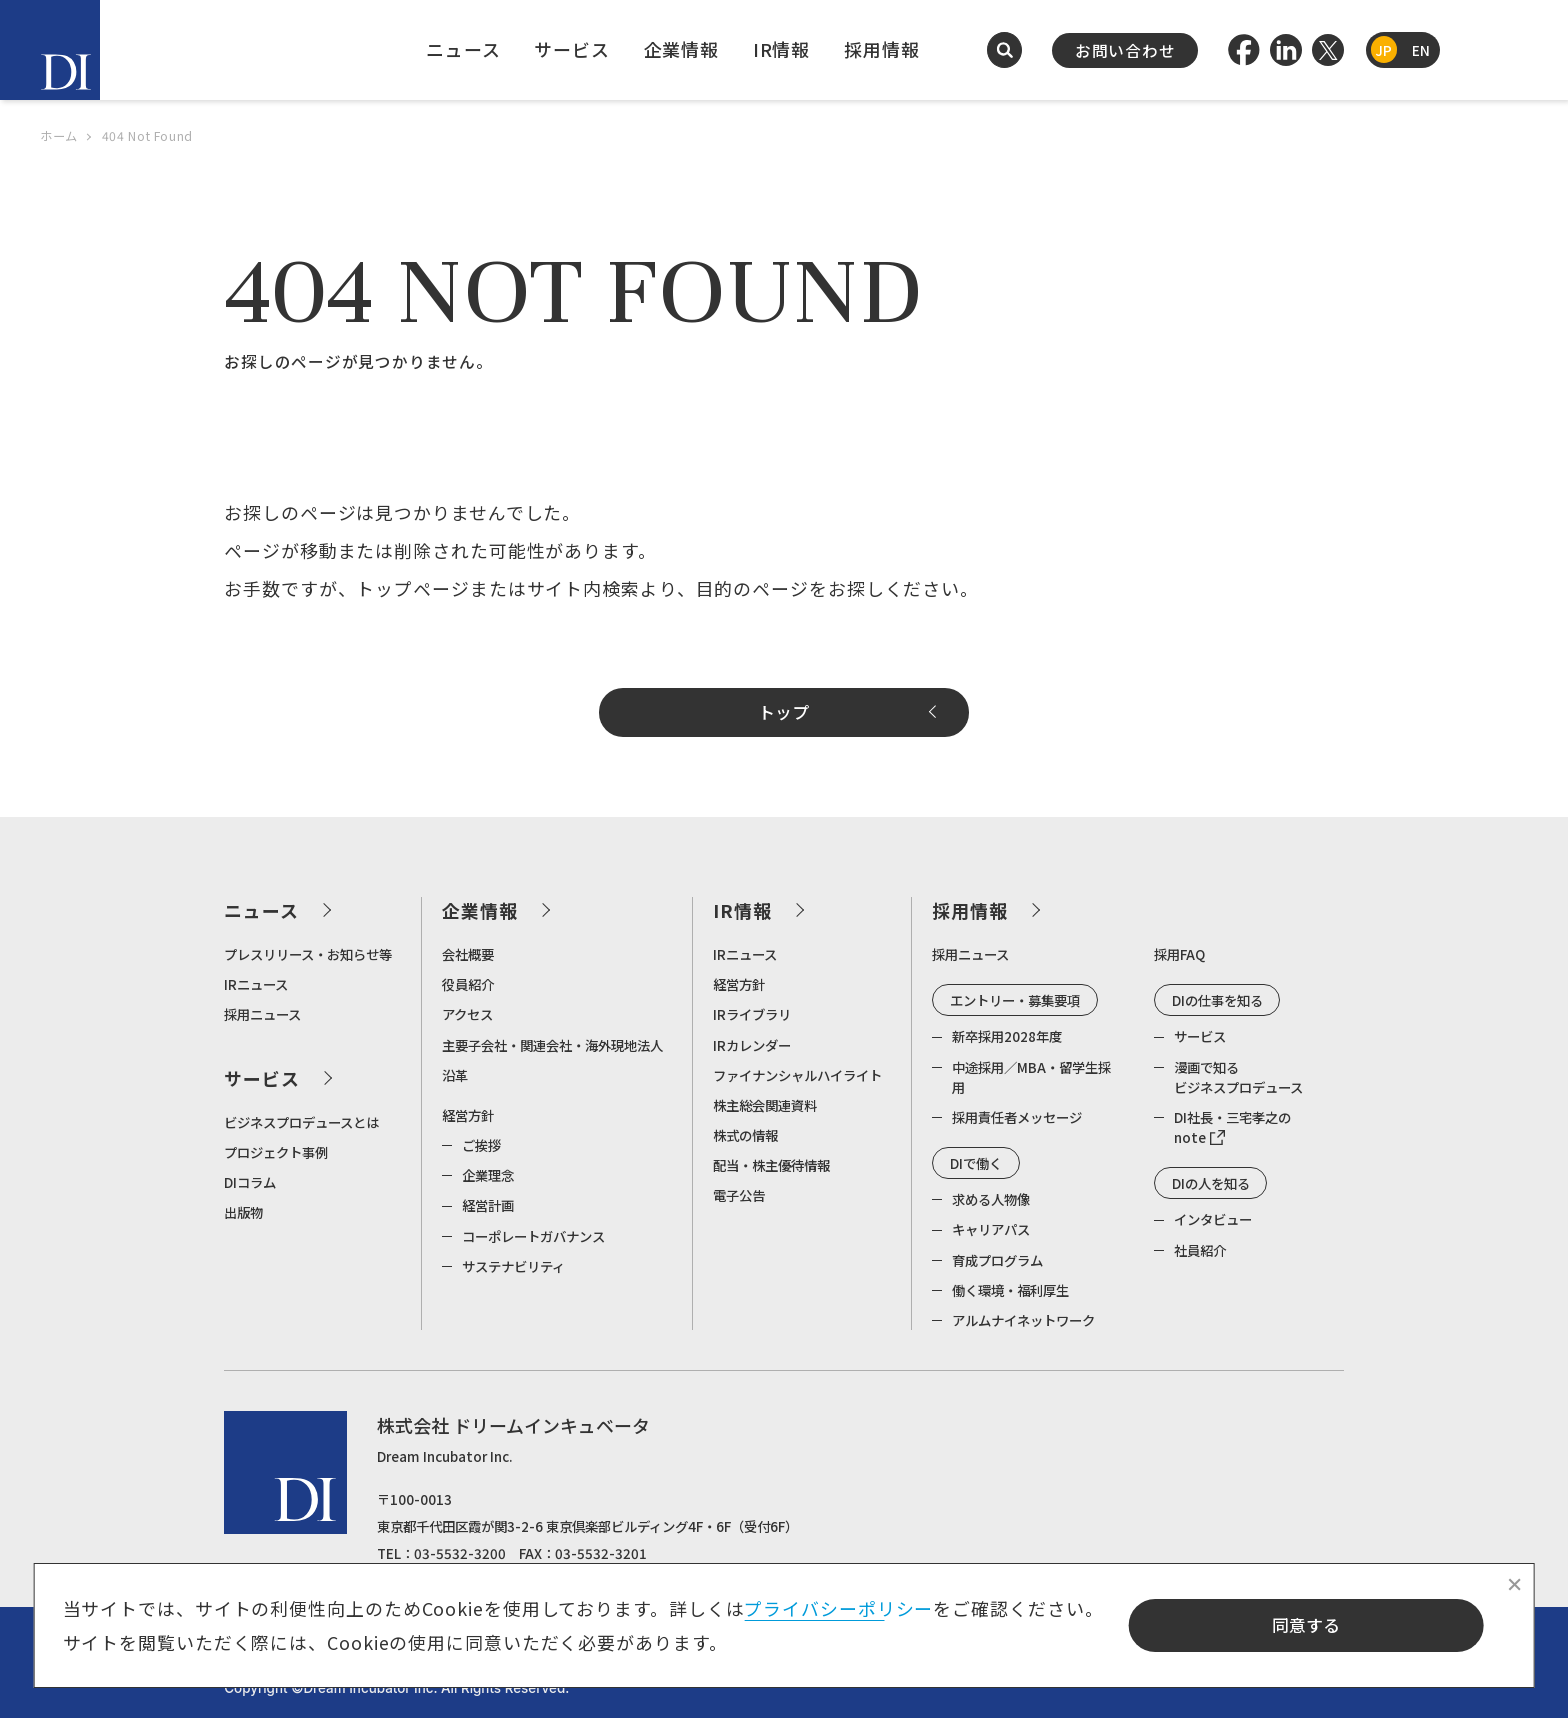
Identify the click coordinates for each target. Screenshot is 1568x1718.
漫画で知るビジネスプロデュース (1238, 1077)
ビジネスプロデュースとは (301, 1122)
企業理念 (488, 1175)
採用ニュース (262, 1014)
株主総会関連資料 (765, 1105)
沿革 (455, 1075)
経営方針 (468, 1115)
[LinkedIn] (1286, 50)
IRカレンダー (752, 1045)
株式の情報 (745, 1135)
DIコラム (250, 1182)
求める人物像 (991, 1199)
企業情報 (682, 49)
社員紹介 (1200, 1250)
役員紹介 (468, 984)
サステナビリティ (513, 1266)
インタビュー (1213, 1219)
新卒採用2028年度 (1007, 1036)
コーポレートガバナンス (533, 1236)
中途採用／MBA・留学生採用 (1031, 1077)
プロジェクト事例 (276, 1152)
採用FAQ (1179, 954)
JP (1383, 50)
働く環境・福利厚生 (1010, 1290)
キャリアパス (991, 1229)
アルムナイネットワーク (1023, 1320)
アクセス (467, 1014)
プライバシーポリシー (838, 1608)
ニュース (463, 49)
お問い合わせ (1125, 50)
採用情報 (882, 49)
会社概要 (468, 954)
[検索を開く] (1005, 50)
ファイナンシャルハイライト (797, 1075)
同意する (1306, 1625)
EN (1421, 50)
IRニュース (256, 984)
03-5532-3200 (460, 1553)
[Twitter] (1328, 50)
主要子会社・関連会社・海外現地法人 (552, 1045)
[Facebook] (1244, 50)
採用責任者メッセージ (1017, 1117)
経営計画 (488, 1205)
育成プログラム (997, 1260)
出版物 (243, 1212)
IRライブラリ (752, 1014)
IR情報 (782, 49)
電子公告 (739, 1195)
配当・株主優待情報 (771, 1165)
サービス (572, 49)
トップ (783, 712)
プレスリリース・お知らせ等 (308, 954)
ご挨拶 (481, 1145)
